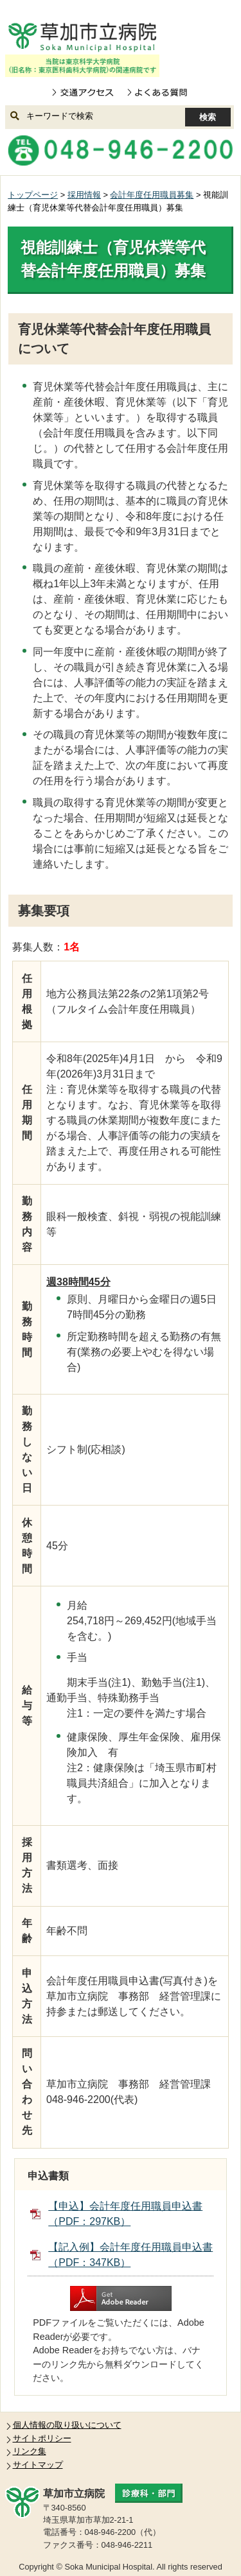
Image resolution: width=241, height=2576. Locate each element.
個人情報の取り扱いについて (67, 2425)
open (210, 37)
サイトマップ (38, 2464)
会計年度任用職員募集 (151, 195)
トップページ (33, 195)
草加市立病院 (82, 37)
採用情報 (84, 195)
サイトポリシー (42, 2438)
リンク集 (29, 2451)
